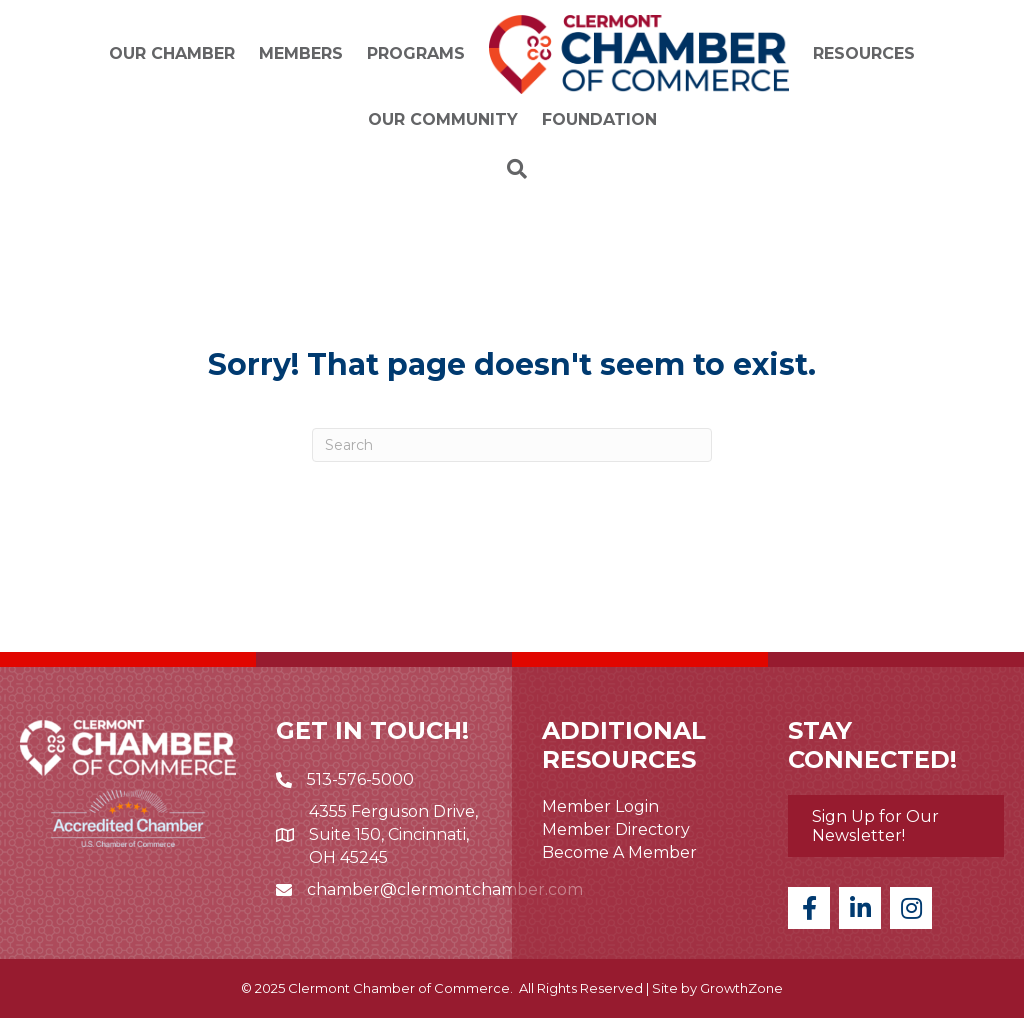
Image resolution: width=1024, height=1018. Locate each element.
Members (301, 53)
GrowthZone (741, 988)
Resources (864, 53)
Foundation (599, 119)
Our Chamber (172, 53)
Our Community (443, 119)
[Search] (512, 169)
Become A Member (619, 852)
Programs (416, 53)
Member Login (600, 806)
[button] (896, 826)
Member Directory (616, 829)
